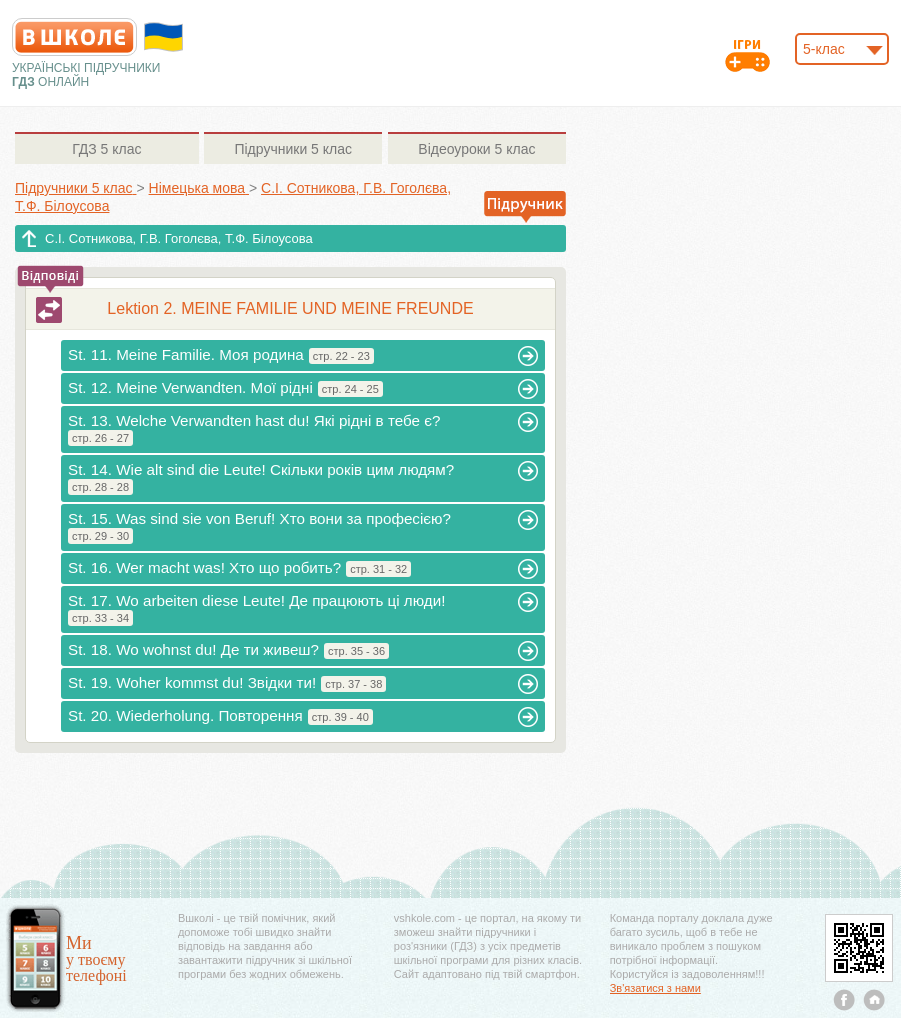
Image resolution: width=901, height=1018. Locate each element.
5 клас (106, 149)
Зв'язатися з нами (655, 988)
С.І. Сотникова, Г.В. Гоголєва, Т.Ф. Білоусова (179, 238)
